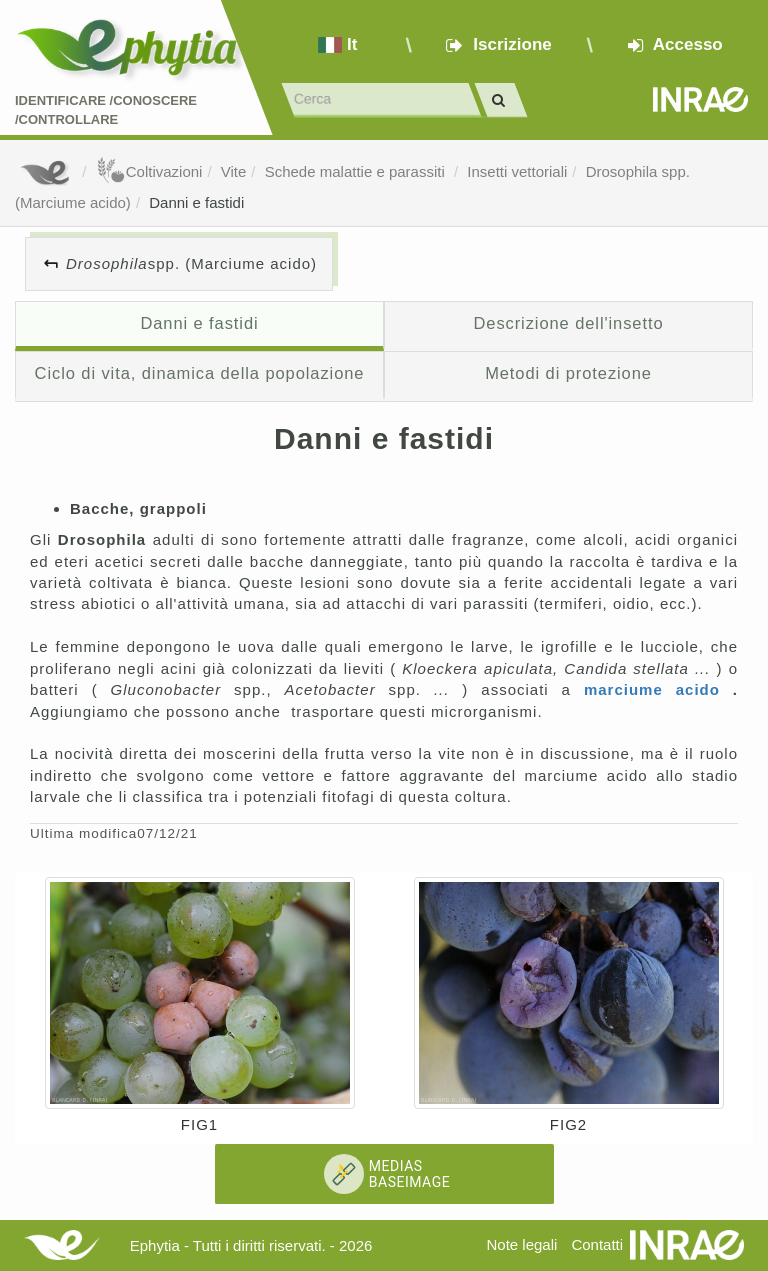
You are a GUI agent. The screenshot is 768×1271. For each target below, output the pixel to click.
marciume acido (658, 689)
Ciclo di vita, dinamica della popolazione (200, 373)
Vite (234, 171)
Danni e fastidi (196, 202)
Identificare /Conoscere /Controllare (106, 110)
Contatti (597, 1244)
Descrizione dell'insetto (568, 323)
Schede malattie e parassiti (357, 171)
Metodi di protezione (568, 373)
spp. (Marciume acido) (191, 263)
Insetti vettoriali (517, 171)
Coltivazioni (149, 171)
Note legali (521, 1244)
